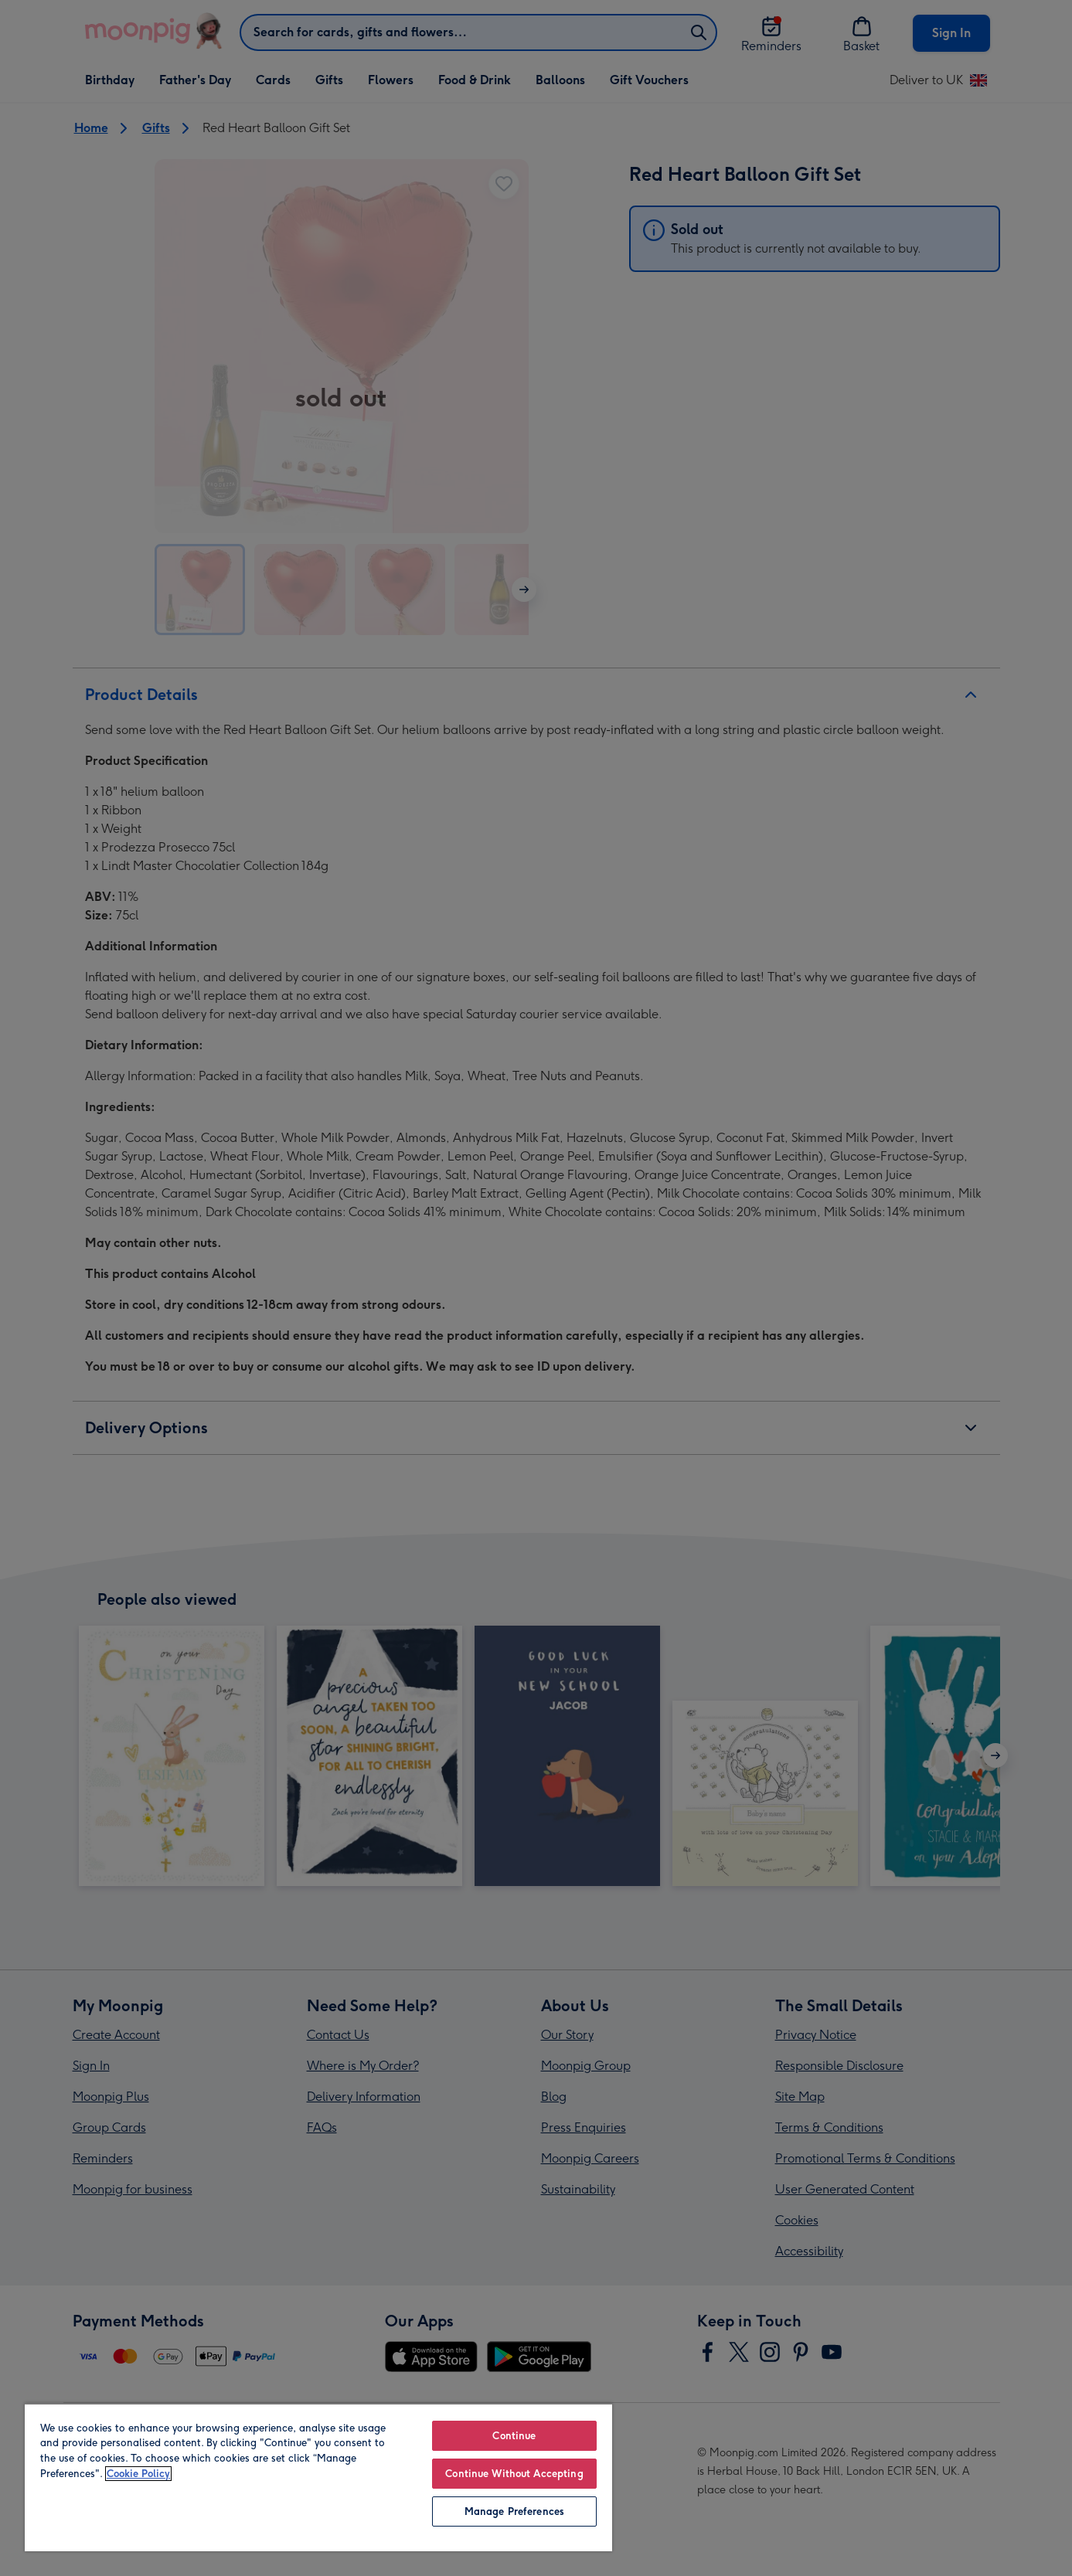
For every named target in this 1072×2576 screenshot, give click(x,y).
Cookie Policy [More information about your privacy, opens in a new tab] (138, 2473)
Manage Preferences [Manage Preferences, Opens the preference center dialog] (514, 2511)
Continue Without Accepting (514, 2473)
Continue (514, 2436)
